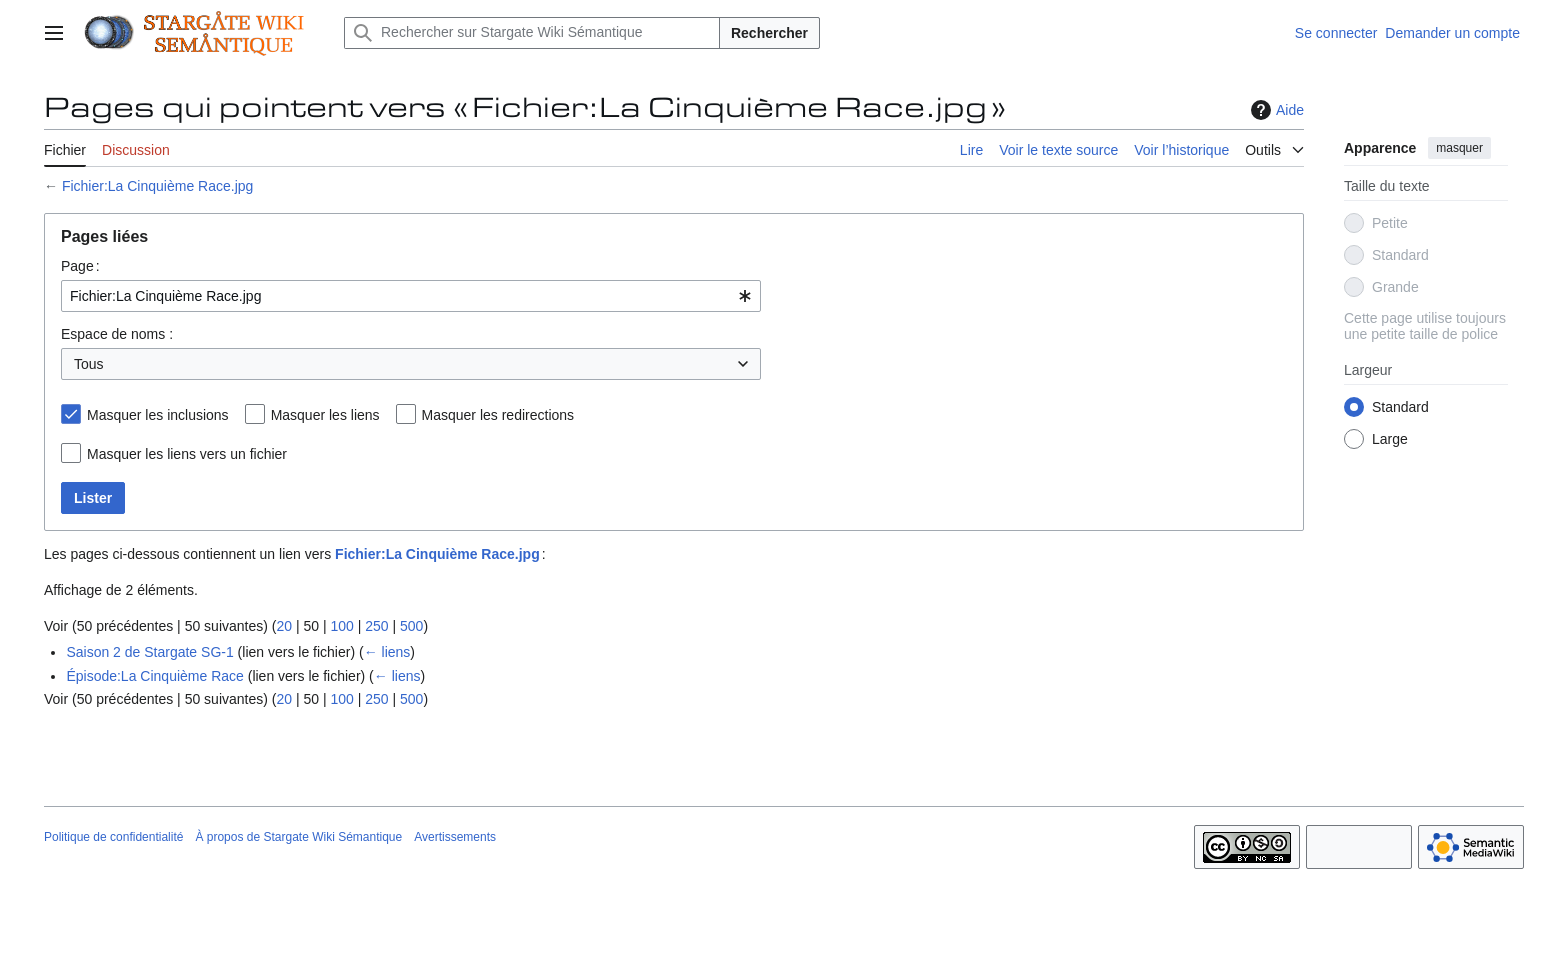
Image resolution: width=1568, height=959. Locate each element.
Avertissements (455, 837)
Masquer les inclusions (158, 415)
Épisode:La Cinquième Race (154, 676)
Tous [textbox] (89, 364)
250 (376, 626)
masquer (1459, 148)
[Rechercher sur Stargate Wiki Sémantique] (532, 33)
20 (284, 626)
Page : (80, 266)
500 (411, 626)
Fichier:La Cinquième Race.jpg (157, 186)
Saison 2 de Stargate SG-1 (149, 652)
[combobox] (411, 296)
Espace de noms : (117, 334)
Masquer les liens (325, 415)
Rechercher (769, 33)
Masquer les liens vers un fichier (187, 454)
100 (341, 626)
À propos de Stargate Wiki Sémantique (298, 837)
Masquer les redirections (498, 415)
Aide (1275, 110)
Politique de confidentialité (113, 837)
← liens (387, 652)
